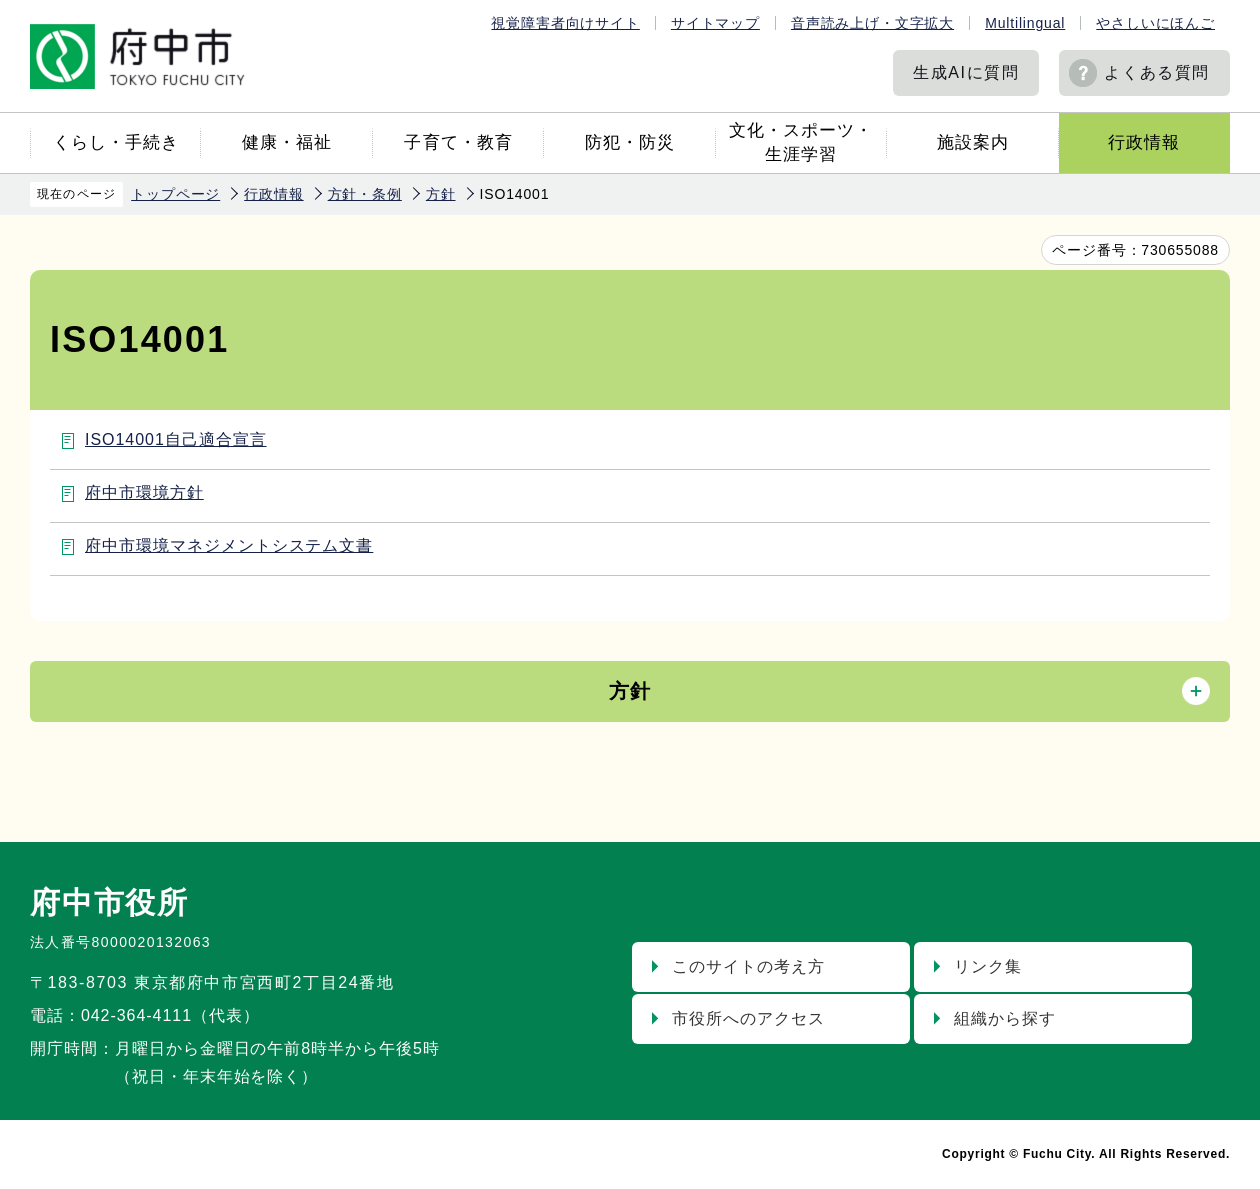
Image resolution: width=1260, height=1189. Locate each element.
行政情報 (1144, 142)
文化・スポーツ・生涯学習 (801, 142)
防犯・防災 (630, 142)
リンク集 (988, 966)
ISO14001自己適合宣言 (176, 439)
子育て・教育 (458, 142)
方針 (441, 194)
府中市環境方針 (144, 492)
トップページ (175, 194)
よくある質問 (1157, 72)
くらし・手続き (116, 142)
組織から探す (1005, 1018)
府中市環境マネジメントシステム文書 (229, 545)
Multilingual (1025, 23)
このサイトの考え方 (748, 966)
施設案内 (973, 142)
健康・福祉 (287, 142)
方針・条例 (365, 194)
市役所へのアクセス (748, 1018)
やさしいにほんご (1155, 23)
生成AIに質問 (966, 72)
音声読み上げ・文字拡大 (872, 23)
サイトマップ (715, 23)
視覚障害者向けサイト (565, 23)
